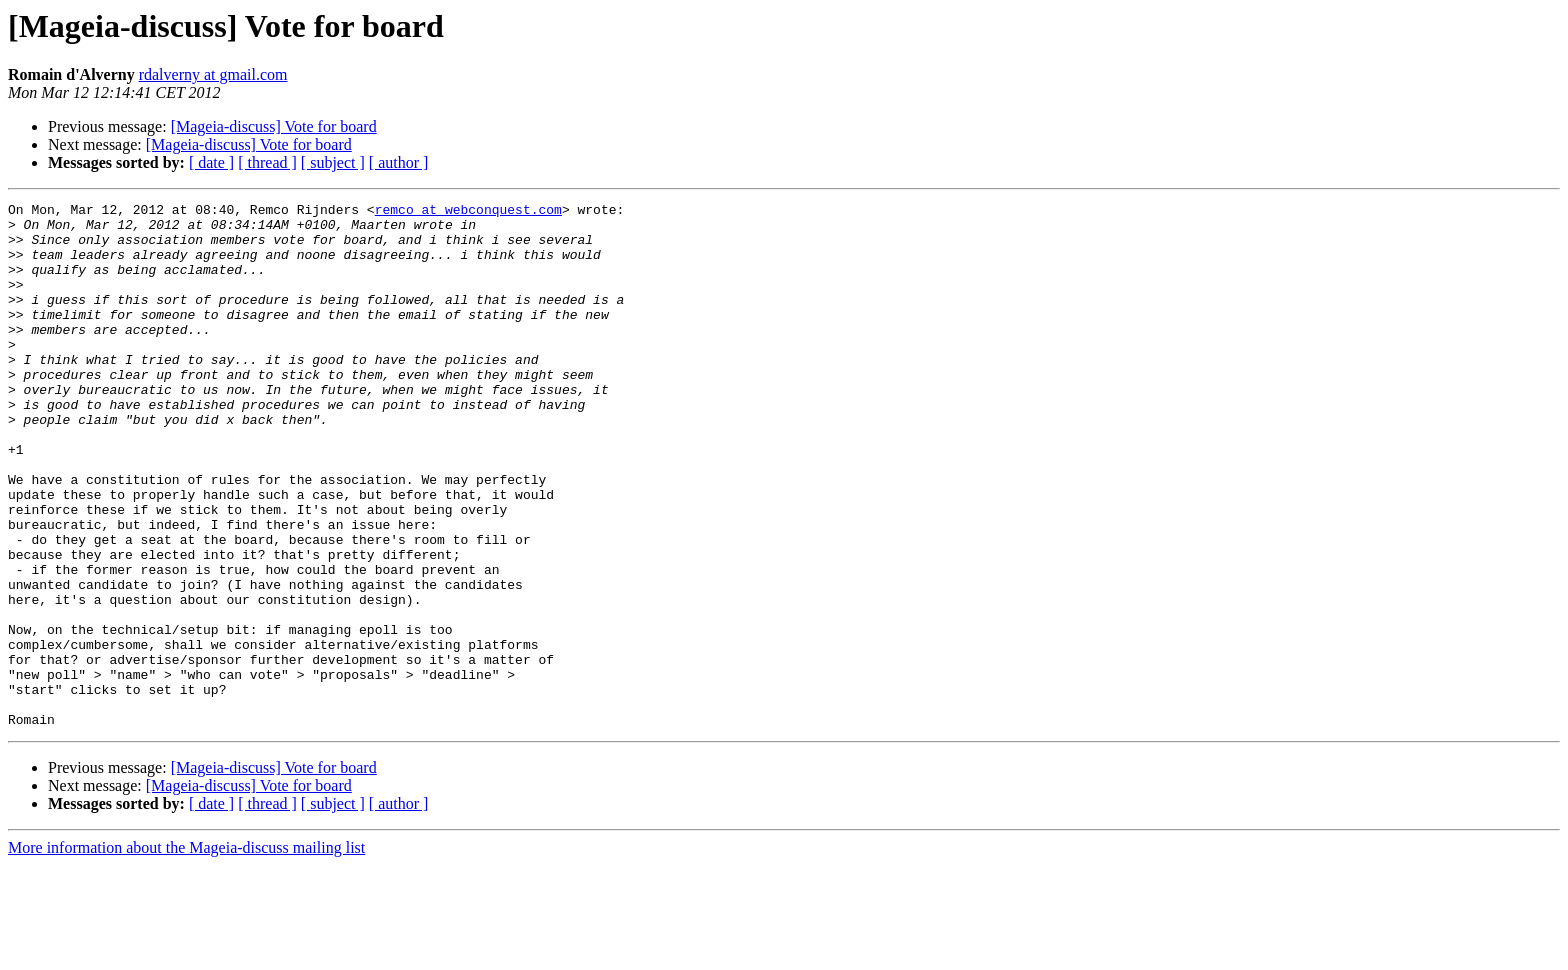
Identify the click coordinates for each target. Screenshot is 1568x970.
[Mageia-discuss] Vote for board (274, 126)
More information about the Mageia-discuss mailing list (186, 952)
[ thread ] (267, 162)
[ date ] (211, 162)
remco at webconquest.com (468, 212)
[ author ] (399, 162)
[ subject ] (333, 162)
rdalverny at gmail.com (213, 74)
